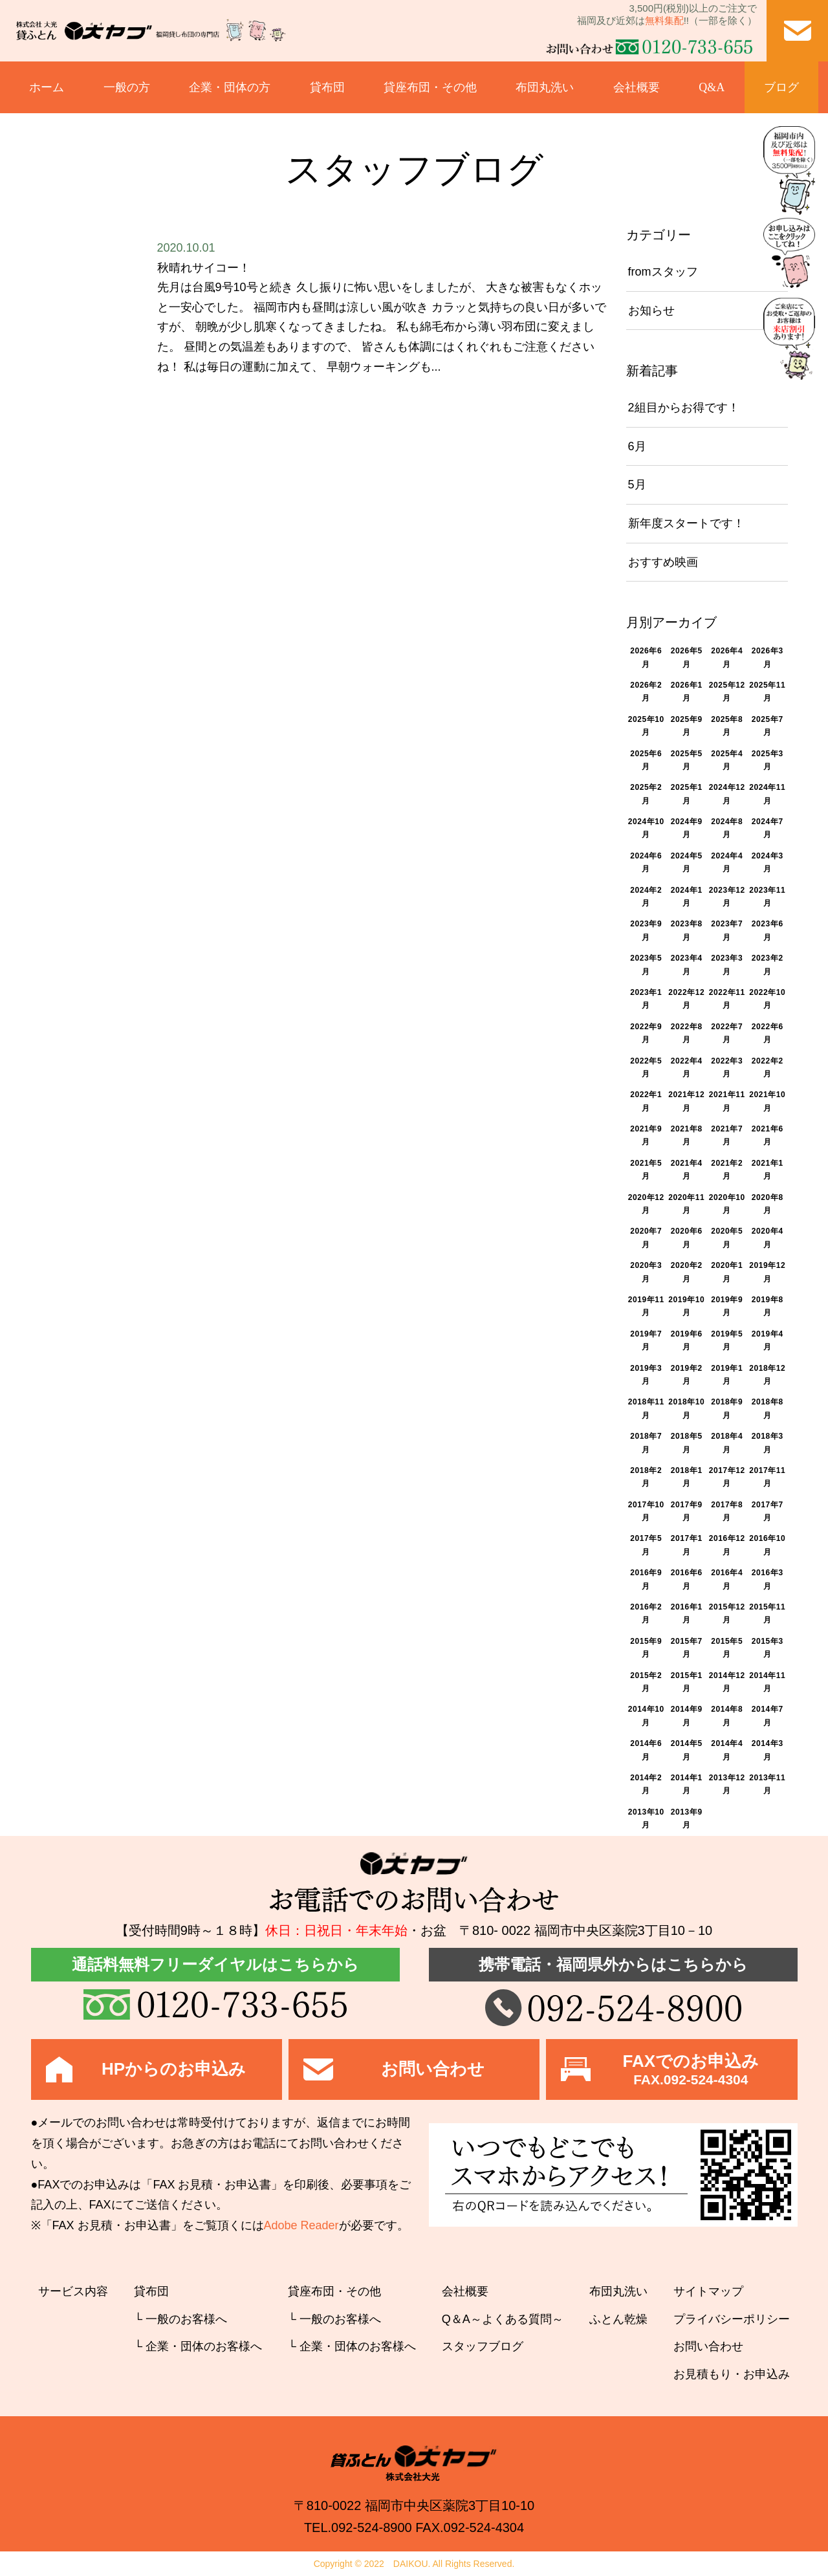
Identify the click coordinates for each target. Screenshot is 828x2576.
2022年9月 (646, 1033)
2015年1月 (687, 1682)
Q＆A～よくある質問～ (502, 2319)
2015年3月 (767, 1648)
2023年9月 (646, 930)
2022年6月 (767, 1033)
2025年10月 (646, 726)
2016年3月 (767, 1579)
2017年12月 (727, 1477)
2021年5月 (646, 1170)
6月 (637, 446)
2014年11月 (767, 1682)
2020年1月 (727, 1272)
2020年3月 (646, 1272)
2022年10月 (767, 999)
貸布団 (327, 87)
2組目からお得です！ (683, 407)
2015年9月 (646, 1648)
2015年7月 (687, 1648)
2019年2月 (687, 1375)
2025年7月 (767, 726)
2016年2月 (646, 1613)
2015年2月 (646, 1682)
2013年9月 (687, 1818)
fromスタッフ (663, 271)
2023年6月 (767, 930)
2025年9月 (687, 726)
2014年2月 (646, 1784)
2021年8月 (687, 1135)
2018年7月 (646, 1443)
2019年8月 (767, 1306)
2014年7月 (767, 1716)
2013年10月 (646, 1818)
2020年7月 (646, 1238)
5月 (637, 484)
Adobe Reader (301, 2225)
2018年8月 (767, 1408)
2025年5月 (687, 760)
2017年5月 (646, 1545)
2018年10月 (686, 1408)
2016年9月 (646, 1579)
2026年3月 (767, 657)
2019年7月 (646, 1340)
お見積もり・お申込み (731, 2374)
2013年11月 (767, 1784)
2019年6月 (687, 1340)
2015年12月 (727, 1613)
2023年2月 (767, 965)
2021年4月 (687, 1170)
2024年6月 (646, 862)
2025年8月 (727, 726)
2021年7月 (727, 1135)
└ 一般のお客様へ (180, 2319)
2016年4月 (727, 1579)
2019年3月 (646, 1375)
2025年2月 (646, 794)
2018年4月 (727, 1443)
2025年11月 (767, 692)
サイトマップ (708, 2291)
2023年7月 (727, 930)
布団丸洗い (545, 87)
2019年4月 (767, 1340)
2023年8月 (687, 930)
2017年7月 (767, 1511)
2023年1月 (646, 999)
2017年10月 (646, 1511)
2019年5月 (727, 1340)
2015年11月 (767, 1613)
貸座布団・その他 (430, 87)
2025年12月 (727, 692)
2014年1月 (687, 1784)
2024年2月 (646, 897)
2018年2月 (646, 1477)
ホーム (46, 87)
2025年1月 (687, 794)
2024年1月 (687, 897)
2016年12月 (727, 1545)
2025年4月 (727, 760)
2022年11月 (727, 999)
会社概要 (636, 87)
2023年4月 (687, 965)
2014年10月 (646, 1716)
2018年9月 (727, 1408)
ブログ (781, 87)
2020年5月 (727, 1238)
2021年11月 (727, 1101)
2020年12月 (646, 1204)
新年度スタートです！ (686, 523)
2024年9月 (687, 828)
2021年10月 (767, 1101)
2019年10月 (686, 1306)
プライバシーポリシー (731, 2319)
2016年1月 (687, 1613)
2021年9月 (646, 1135)
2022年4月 (687, 1067)
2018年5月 (687, 1443)
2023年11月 (767, 897)
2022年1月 (646, 1101)
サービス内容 (73, 2291)
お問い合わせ (708, 2346)
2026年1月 (687, 692)
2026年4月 (727, 657)
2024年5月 (687, 862)
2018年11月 (646, 1408)
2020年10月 (727, 1204)
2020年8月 (767, 1204)
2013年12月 (727, 1784)
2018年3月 (767, 1443)
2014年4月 (727, 1750)
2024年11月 (767, 794)
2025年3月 (767, 760)
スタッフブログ (482, 2346)
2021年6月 (767, 1135)
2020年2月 (687, 1272)
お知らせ (651, 310)
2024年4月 (727, 862)
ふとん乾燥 (618, 2319)
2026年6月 (646, 657)
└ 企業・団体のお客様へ (198, 2346)
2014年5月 (687, 1750)
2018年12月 (767, 1375)
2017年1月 (687, 1545)
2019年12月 (767, 1272)
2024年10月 (646, 828)
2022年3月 (727, 1067)
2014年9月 (687, 1716)
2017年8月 (727, 1511)
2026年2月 (646, 692)
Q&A (711, 87)
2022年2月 (767, 1067)
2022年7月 (727, 1033)
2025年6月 (646, 760)
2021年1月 (767, 1170)
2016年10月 (767, 1545)
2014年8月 (727, 1716)
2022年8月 (687, 1033)
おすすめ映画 (663, 562)
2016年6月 (687, 1579)
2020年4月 (767, 1238)
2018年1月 (687, 1477)
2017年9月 (687, 1511)
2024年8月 (727, 828)
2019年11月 (646, 1306)
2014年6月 (646, 1750)
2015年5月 (727, 1648)
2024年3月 (767, 862)
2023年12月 (727, 897)
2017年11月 (767, 1477)
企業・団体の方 (229, 87)
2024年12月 (727, 794)
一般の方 (127, 87)
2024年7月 (767, 828)
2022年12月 (686, 999)
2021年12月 (686, 1101)
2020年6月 (687, 1238)
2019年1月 (727, 1375)
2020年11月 (686, 1204)
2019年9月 (727, 1306)
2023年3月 (727, 965)
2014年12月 (727, 1682)
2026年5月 (687, 657)
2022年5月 (646, 1067)
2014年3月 (767, 1750)
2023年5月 (646, 965)
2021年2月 (727, 1170)
